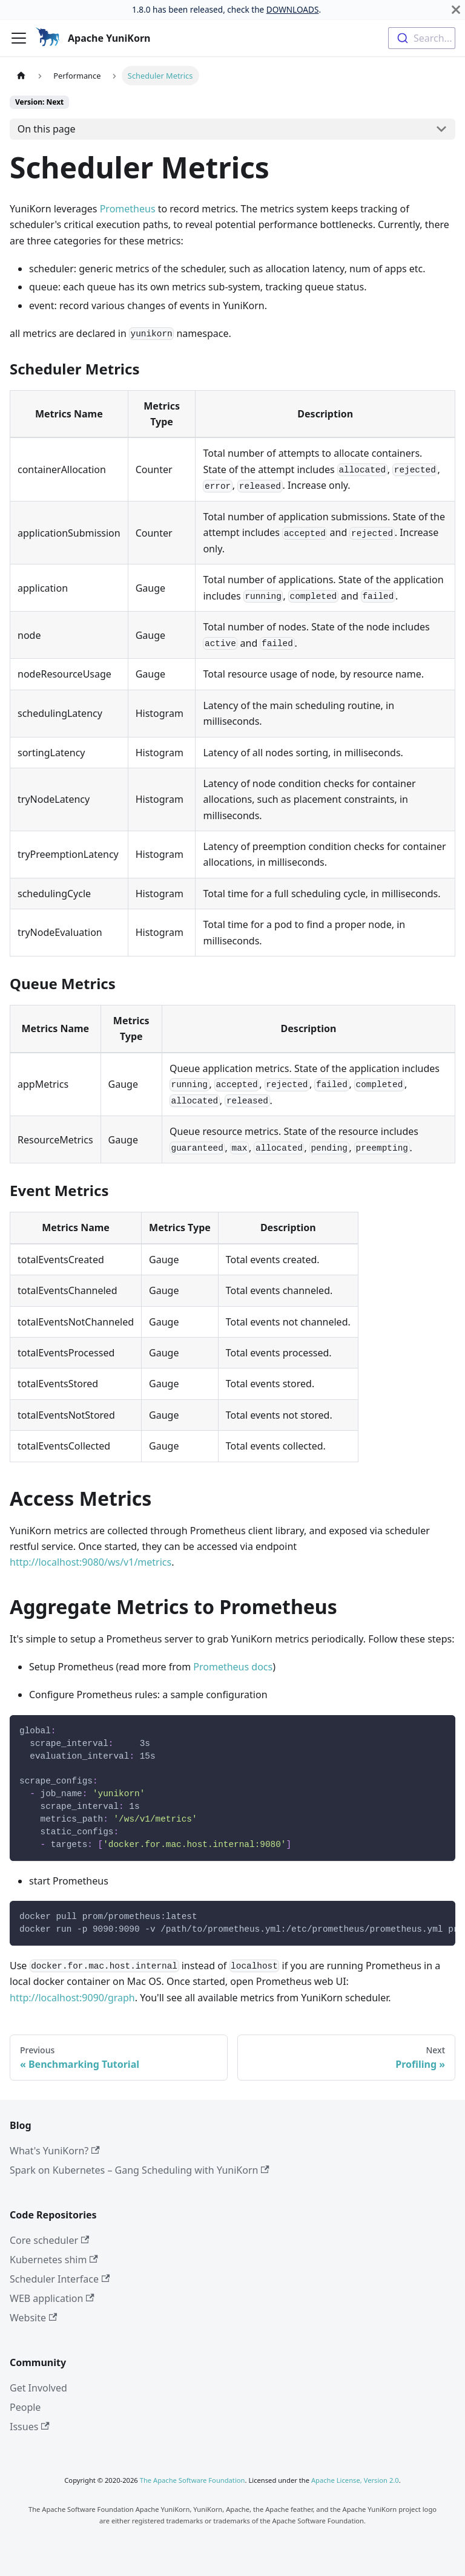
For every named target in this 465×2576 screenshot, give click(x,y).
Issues (30, 2426)
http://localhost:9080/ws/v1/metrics (90, 1562)
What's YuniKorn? (55, 2150)
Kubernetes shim (54, 2259)
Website (33, 2317)
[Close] (456, 9)
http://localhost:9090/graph (72, 1997)
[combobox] (421, 38)
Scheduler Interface (60, 2279)
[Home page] (21, 75)
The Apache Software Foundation (192, 2480)
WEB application (52, 2298)
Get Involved (38, 2388)
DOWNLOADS (292, 9)
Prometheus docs (232, 1666)
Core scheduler (49, 2240)
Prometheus (128, 208)
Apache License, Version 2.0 (355, 2480)
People (25, 2407)
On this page (47, 129)
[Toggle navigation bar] (19, 38)
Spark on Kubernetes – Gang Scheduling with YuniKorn (139, 2170)
